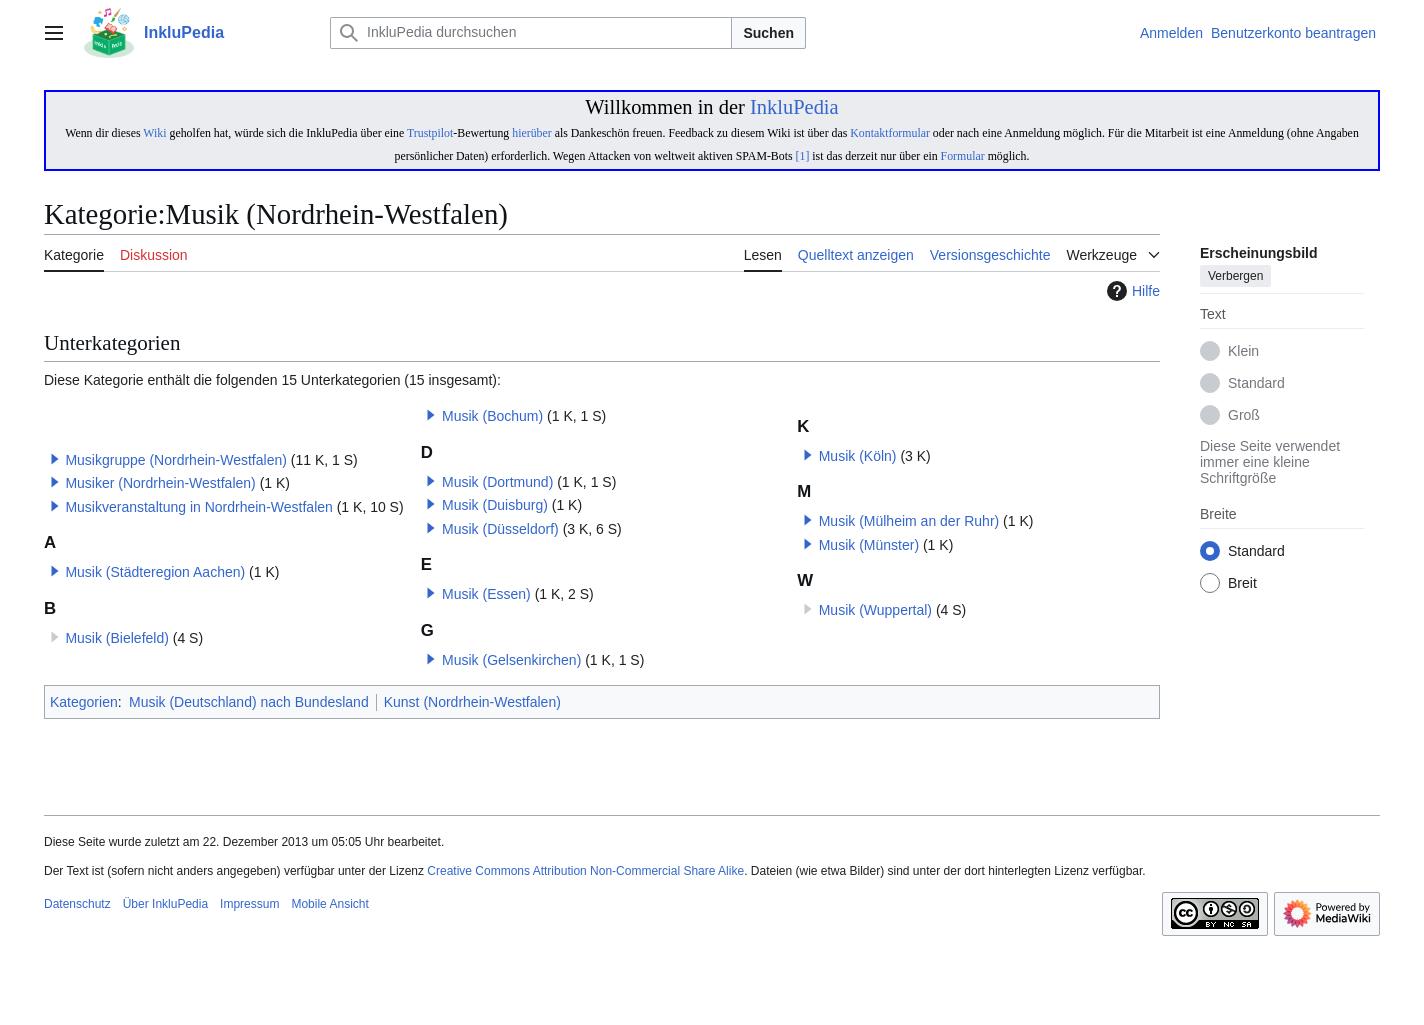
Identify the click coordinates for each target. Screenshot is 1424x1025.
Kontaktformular (890, 133)
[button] (55, 459)
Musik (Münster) (869, 545)
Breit (1242, 584)
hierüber (531, 133)
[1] (803, 156)
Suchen (768, 33)
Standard (1256, 384)
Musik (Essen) (486, 594)
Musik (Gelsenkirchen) (511, 660)
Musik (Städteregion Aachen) (155, 572)
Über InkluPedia (165, 904)
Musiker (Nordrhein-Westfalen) (160, 483)
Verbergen (1235, 277)
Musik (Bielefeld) (116, 638)
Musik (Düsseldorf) (500, 529)
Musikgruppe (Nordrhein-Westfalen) (176, 460)
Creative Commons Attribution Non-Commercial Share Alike (585, 871)
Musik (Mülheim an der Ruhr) (909, 521)
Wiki (154, 133)
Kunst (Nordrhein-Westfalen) (472, 702)
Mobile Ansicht (329, 904)
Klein (1243, 352)
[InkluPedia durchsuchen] (531, 33)
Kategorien (84, 702)
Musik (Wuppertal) (875, 610)
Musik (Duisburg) (495, 505)
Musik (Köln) (858, 456)
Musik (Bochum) (492, 416)
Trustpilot (430, 133)
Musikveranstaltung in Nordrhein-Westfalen (198, 507)
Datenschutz (77, 904)
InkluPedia (794, 107)
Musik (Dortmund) (497, 482)
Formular (963, 156)
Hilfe (1131, 291)
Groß (1244, 416)
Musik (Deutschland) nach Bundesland (249, 702)
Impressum (249, 904)
